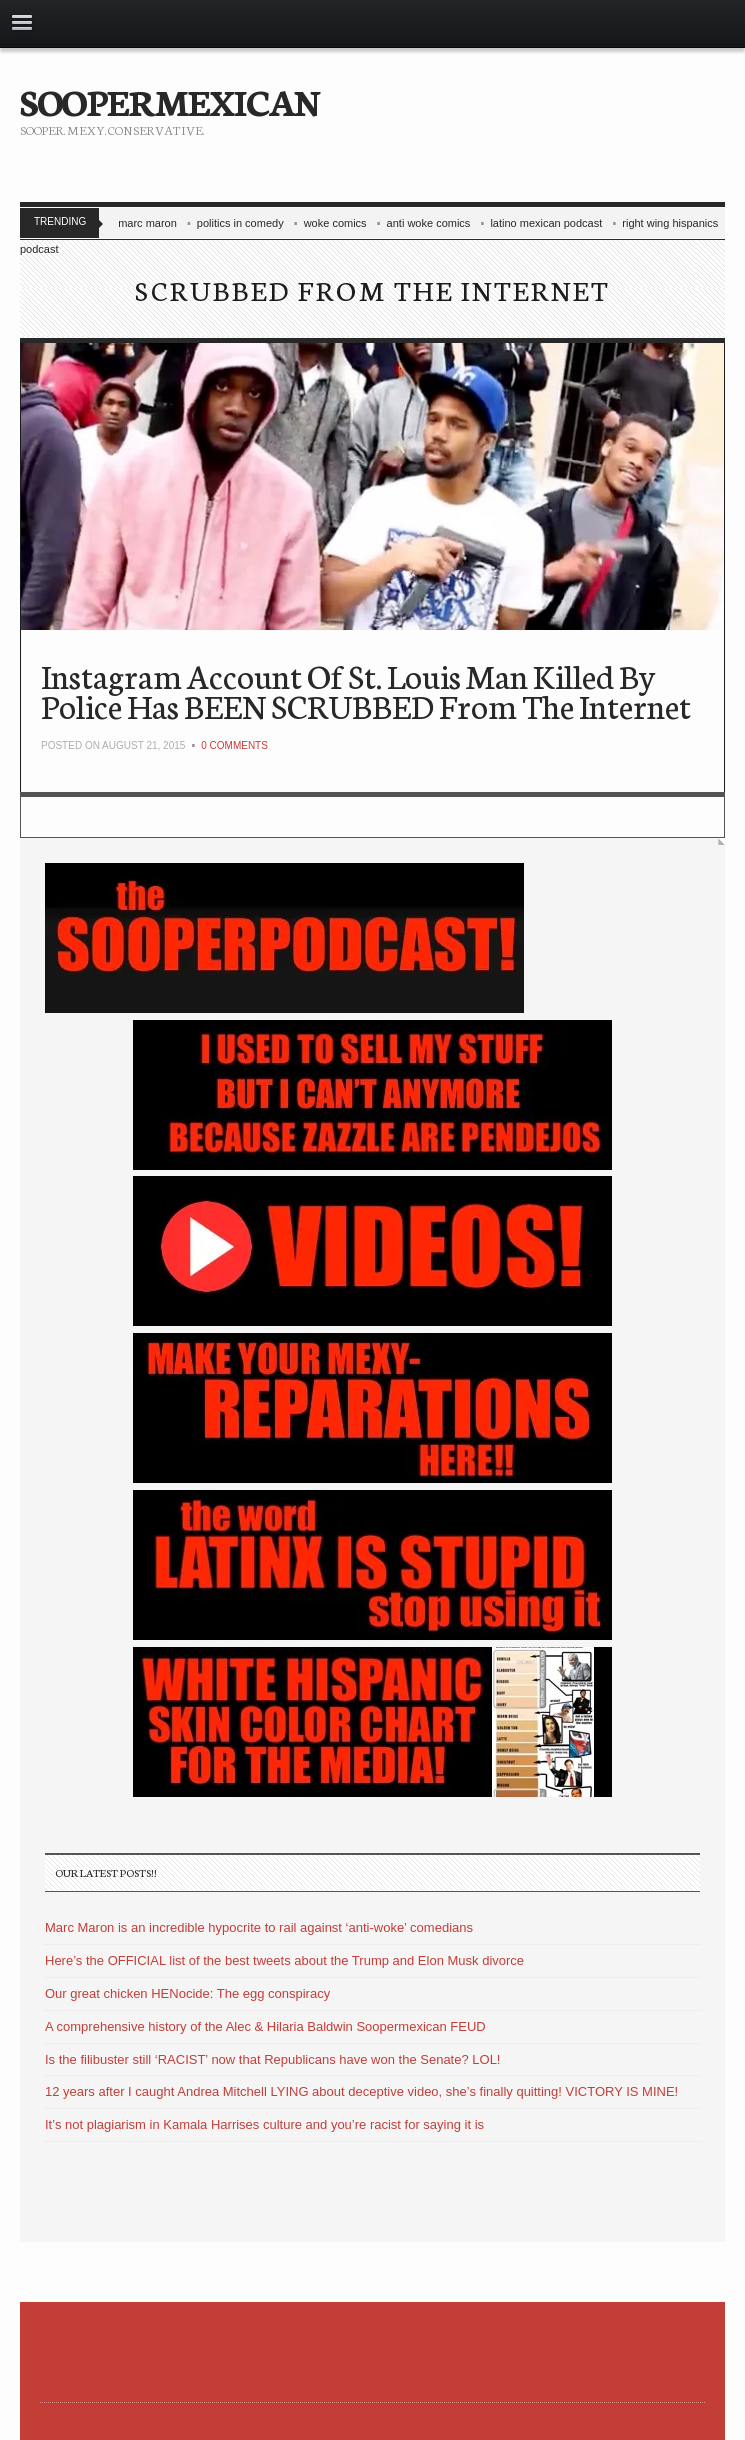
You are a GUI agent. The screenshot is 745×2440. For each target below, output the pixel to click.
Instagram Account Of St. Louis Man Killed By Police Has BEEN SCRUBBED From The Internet (366, 690)
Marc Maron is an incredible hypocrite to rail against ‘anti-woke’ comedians (259, 1927)
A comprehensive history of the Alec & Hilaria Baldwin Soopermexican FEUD (265, 2026)
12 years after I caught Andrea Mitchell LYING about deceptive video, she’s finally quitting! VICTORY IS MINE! (361, 2091)
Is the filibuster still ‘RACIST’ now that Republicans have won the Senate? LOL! (272, 2059)
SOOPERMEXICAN (169, 100)
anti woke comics (429, 223)
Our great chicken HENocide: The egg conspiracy (187, 1993)
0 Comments (234, 745)
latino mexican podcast (546, 223)
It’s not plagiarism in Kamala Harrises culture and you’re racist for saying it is (264, 2124)
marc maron (147, 223)
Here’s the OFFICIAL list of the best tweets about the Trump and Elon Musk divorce (284, 1960)
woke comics (335, 223)
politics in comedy (240, 223)
